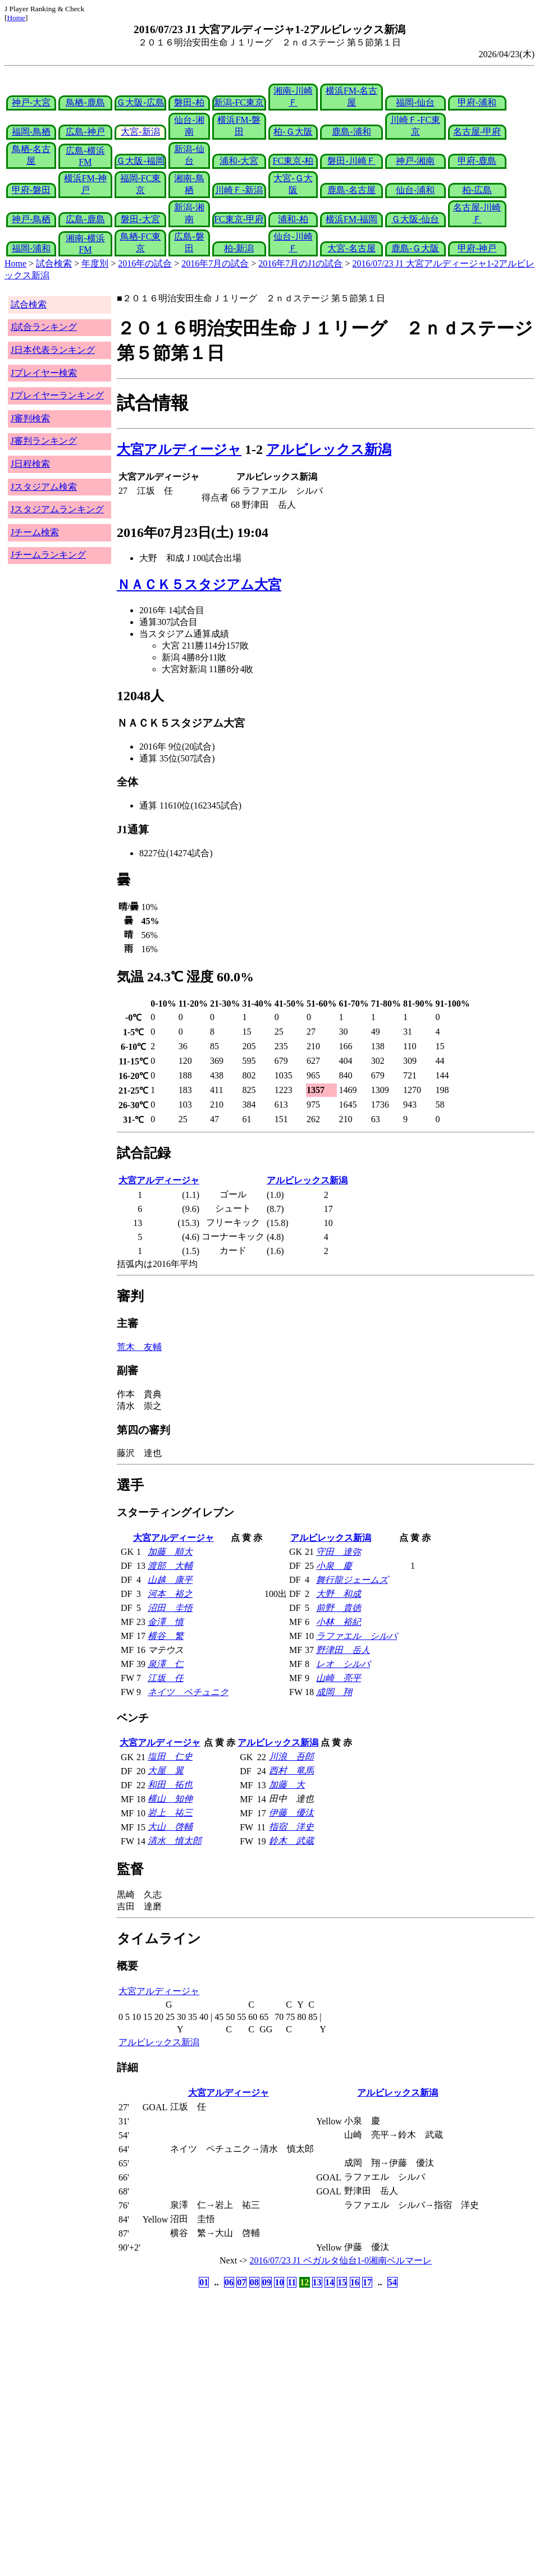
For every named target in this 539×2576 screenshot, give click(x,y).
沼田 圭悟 (170, 1608)
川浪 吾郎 (291, 1756)
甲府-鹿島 (477, 161)
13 (317, 2282)
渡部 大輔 (170, 1566)
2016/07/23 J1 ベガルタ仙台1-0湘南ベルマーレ (341, 2260)
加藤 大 (287, 1784)
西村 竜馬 (291, 1770)
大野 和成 (338, 1594)
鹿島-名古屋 (351, 190)
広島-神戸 (85, 131)
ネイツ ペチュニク (188, 1692)
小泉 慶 (334, 1566)
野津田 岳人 (343, 1650)
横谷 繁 (166, 1636)
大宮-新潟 (140, 131)
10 (279, 2282)
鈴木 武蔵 (291, 1840)
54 (392, 2282)
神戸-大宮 (31, 102)
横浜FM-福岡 (351, 219)
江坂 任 (166, 1678)
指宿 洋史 (291, 1826)
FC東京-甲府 (239, 219)
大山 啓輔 (170, 1826)
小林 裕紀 (338, 1622)
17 (367, 2282)
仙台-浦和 (415, 190)
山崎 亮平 (338, 1678)
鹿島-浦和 (351, 131)
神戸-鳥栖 (31, 219)
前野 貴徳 (338, 1608)
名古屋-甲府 (477, 131)
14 (329, 2282)
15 (341, 2282)
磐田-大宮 (140, 219)
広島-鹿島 (85, 219)
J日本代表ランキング (53, 350)
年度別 (94, 263)
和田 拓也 (170, 1784)
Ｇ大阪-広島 (140, 102)
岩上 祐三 (170, 1812)
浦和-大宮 (239, 161)
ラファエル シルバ (356, 1636)
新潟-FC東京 (239, 102)
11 (291, 2282)
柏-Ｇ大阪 (292, 131)
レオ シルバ (343, 1664)
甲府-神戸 (477, 248)
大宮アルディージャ (179, 449)
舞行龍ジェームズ (352, 1580)
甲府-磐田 (31, 190)
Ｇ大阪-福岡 (140, 161)
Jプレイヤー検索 (44, 373)
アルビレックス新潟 (328, 449)
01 (203, 2282)
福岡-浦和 (31, 248)
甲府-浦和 (477, 102)
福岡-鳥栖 (31, 131)
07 (241, 2282)
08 (254, 2282)
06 (229, 2282)
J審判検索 (30, 418)
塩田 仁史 (170, 1756)
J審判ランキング (44, 441)
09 (266, 2282)
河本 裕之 (170, 1594)
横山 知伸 (170, 1798)
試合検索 (54, 263)
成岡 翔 (334, 1692)
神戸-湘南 (415, 161)
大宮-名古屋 (351, 248)
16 (354, 2282)
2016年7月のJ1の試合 (300, 263)
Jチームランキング (48, 554)
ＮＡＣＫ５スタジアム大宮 (199, 584)
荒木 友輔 (139, 1347)
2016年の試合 (145, 263)
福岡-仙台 (415, 102)
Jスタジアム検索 (44, 487)
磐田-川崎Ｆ (351, 161)
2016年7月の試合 (215, 263)
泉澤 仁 (166, 1664)
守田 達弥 (338, 1551)
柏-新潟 (239, 248)
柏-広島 (477, 190)
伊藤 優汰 (291, 1812)
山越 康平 (170, 1580)
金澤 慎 (166, 1622)
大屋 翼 (166, 1770)
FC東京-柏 (293, 161)
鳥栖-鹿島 (85, 102)
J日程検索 (30, 464)
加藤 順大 (170, 1551)
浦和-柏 (293, 219)
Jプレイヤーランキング (57, 395)
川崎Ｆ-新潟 (239, 190)
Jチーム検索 (35, 532)
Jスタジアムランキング (57, 509)
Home (16, 17)
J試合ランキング (44, 327)
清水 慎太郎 (175, 1840)
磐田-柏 (189, 102)
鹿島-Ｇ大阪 (415, 248)
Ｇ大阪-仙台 (415, 219)
